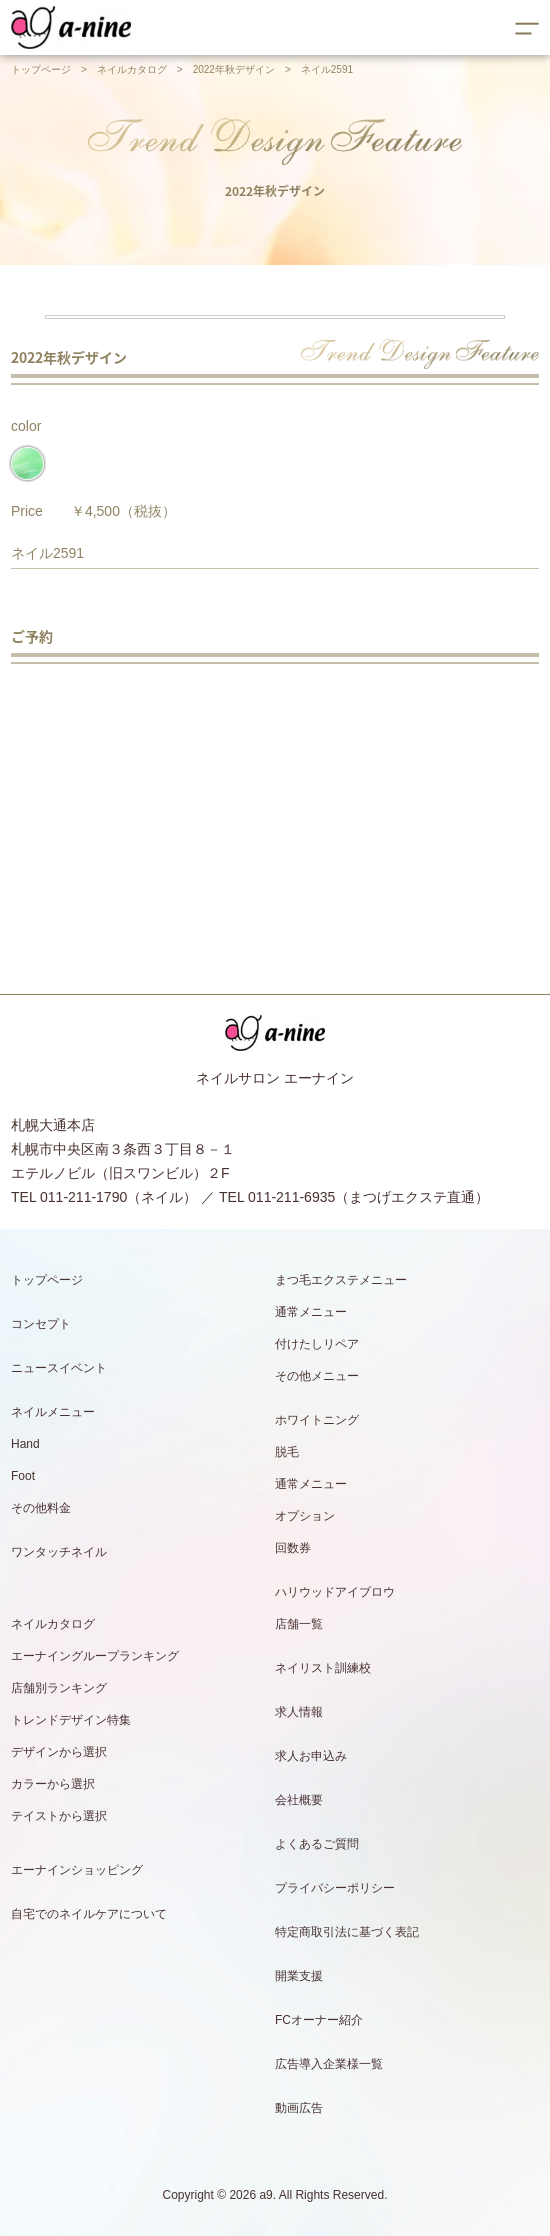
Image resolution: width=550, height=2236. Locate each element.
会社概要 (299, 1800)
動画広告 (299, 2108)
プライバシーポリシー (335, 1888)
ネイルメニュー (53, 1412)
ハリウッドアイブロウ (335, 1592)
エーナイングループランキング (95, 1656)
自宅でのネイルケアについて (89, 1914)
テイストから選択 (59, 1816)
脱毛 (287, 1452)
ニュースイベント (59, 1368)
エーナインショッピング (77, 1870)
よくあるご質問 (317, 1844)
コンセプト (41, 1324)
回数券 (293, 1548)
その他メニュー (317, 1376)
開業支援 (299, 1976)
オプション (305, 1516)
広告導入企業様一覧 (329, 2064)
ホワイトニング (317, 1420)
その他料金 (41, 1508)
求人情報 (299, 1712)
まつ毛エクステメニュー (341, 1280)
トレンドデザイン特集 (71, 1720)
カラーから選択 (53, 1784)
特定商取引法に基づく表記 (347, 1932)
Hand (25, 1444)
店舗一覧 (299, 1624)
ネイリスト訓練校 (323, 1668)
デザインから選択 (59, 1752)
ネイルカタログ (132, 69)
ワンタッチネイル (59, 1552)
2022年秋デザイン (234, 69)
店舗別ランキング (59, 1688)
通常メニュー (311, 1312)
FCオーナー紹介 (319, 2020)
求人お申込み (311, 1756)
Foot (23, 1476)
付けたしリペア (317, 1344)
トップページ (41, 69)
